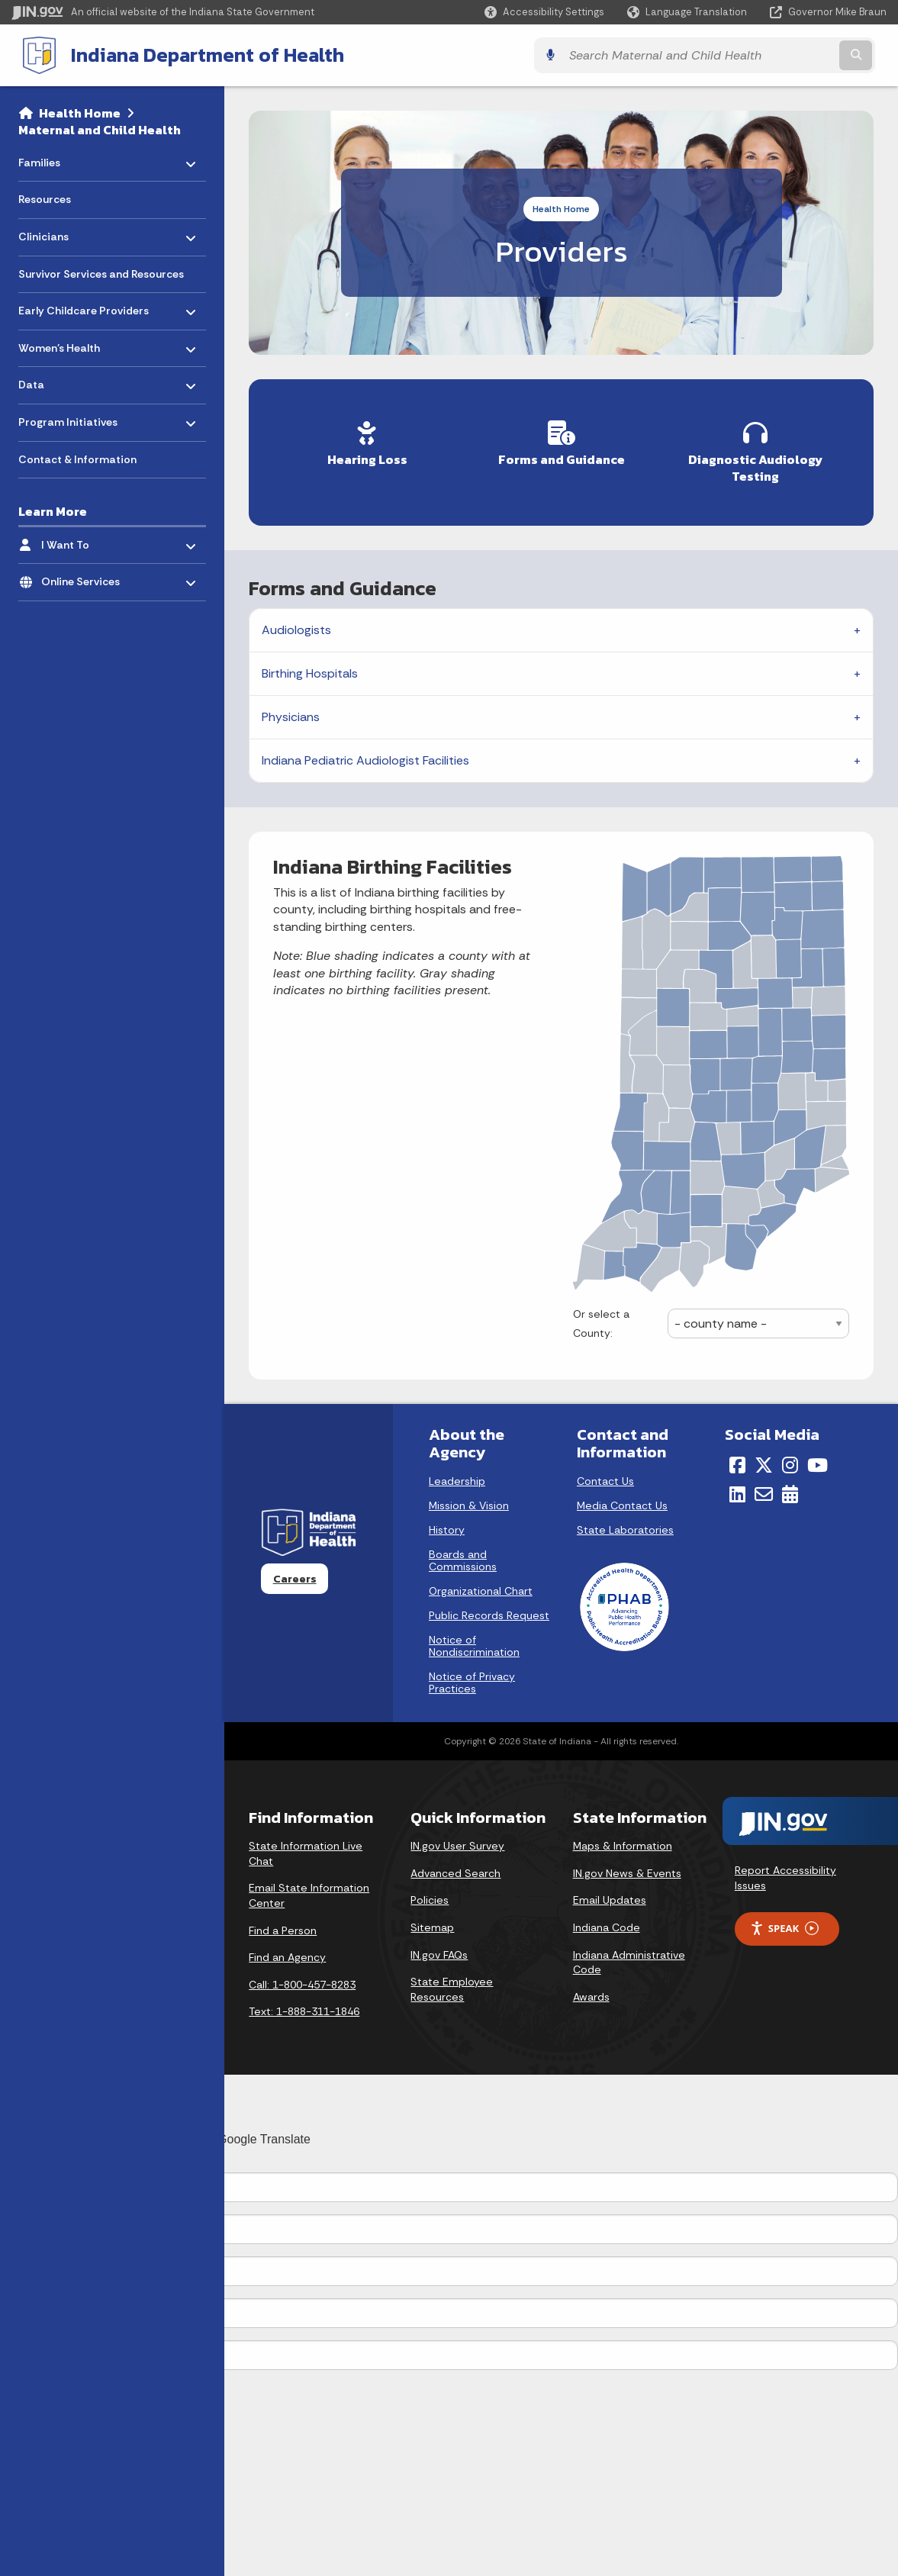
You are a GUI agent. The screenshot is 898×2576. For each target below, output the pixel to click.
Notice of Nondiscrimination (474, 1641)
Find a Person (283, 1926)
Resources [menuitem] (44, 197)
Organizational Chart (481, 1586)
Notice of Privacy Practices (472, 1678)
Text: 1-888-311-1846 (304, 2007)
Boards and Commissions (463, 1556)
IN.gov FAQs (439, 1950)
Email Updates (609, 1896)
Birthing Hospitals (310, 670)
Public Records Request (489, 1611)
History (447, 1525)
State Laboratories (625, 1525)
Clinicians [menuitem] (63, 231)
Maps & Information (622, 1842)
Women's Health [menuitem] (63, 342)
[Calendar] (790, 1490)
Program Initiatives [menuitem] (67, 417)
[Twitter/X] (764, 1460)
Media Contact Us (622, 1501)
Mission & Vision (469, 1501)
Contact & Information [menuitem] (77, 458)
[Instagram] (790, 1460)
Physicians (291, 713)
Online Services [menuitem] (85, 576)
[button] (544, 12)
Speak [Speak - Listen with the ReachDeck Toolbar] (784, 1924)
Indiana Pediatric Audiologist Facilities (365, 757)
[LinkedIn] (737, 1490)
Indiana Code (606, 1923)
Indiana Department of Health (195, 54)
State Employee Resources (451, 1985)
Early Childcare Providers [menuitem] (83, 305)
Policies (429, 1896)
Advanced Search (455, 1869)
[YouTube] (817, 1460)
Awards (591, 1992)
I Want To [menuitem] (85, 539)
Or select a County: (601, 1318)
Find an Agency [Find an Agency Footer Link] (287, 1953)
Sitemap (432, 1923)
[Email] (764, 1490)
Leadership (457, 1476)
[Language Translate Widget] (688, 12)
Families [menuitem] (63, 157)
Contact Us (605, 1476)
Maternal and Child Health (99, 128)
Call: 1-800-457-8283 (302, 1980)
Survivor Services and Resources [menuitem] (101, 272)
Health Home (80, 111)
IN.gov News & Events (627, 1869)
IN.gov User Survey (457, 1842)
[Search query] (779, 54)
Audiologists (296, 626)
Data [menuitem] (63, 379)
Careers (295, 1574)
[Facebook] (737, 1460)
